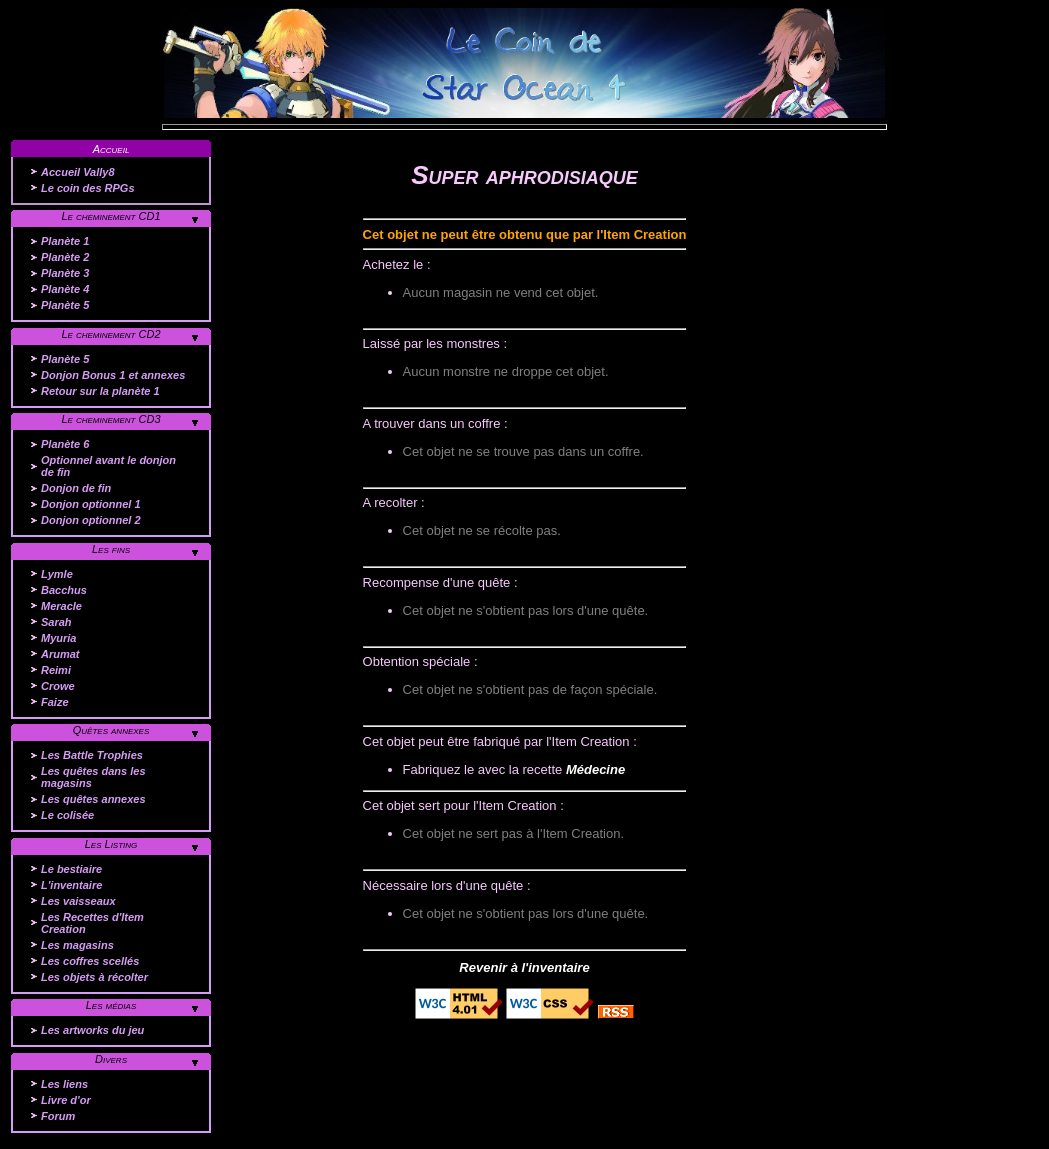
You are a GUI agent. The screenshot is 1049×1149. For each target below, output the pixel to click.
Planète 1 (65, 241)
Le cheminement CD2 (110, 334)
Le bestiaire (71, 869)
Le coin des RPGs (88, 188)
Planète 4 (65, 289)
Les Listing (111, 844)
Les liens (64, 1084)
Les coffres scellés (90, 961)
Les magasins (77, 945)
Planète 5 (65, 305)
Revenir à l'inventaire (524, 967)
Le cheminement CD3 (110, 419)
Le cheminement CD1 (110, 216)
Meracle (61, 606)
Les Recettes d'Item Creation (92, 923)
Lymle (57, 574)
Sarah (56, 622)
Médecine (595, 769)
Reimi (56, 670)
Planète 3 (65, 273)
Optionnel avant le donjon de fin (108, 466)
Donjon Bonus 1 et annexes (113, 375)
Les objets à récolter (94, 977)
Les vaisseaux (78, 901)
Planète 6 (65, 444)
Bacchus (64, 590)
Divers (111, 1059)
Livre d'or (66, 1100)
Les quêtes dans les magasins (93, 777)
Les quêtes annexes (93, 799)
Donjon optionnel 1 (91, 504)
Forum (58, 1116)
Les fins (111, 549)
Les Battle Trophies (92, 755)
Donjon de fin (76, 488)
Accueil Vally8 (78, 172)
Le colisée (67, 815)
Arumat (60, 654)
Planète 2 (65, 257)
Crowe (58, 686)
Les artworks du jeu (92, 1030)
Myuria (58, 638)
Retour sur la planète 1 (100, 391)
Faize (55, 702)
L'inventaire (71, 885)
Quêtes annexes (111, 730)
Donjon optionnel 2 (91, 520)
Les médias (111, 1005)
